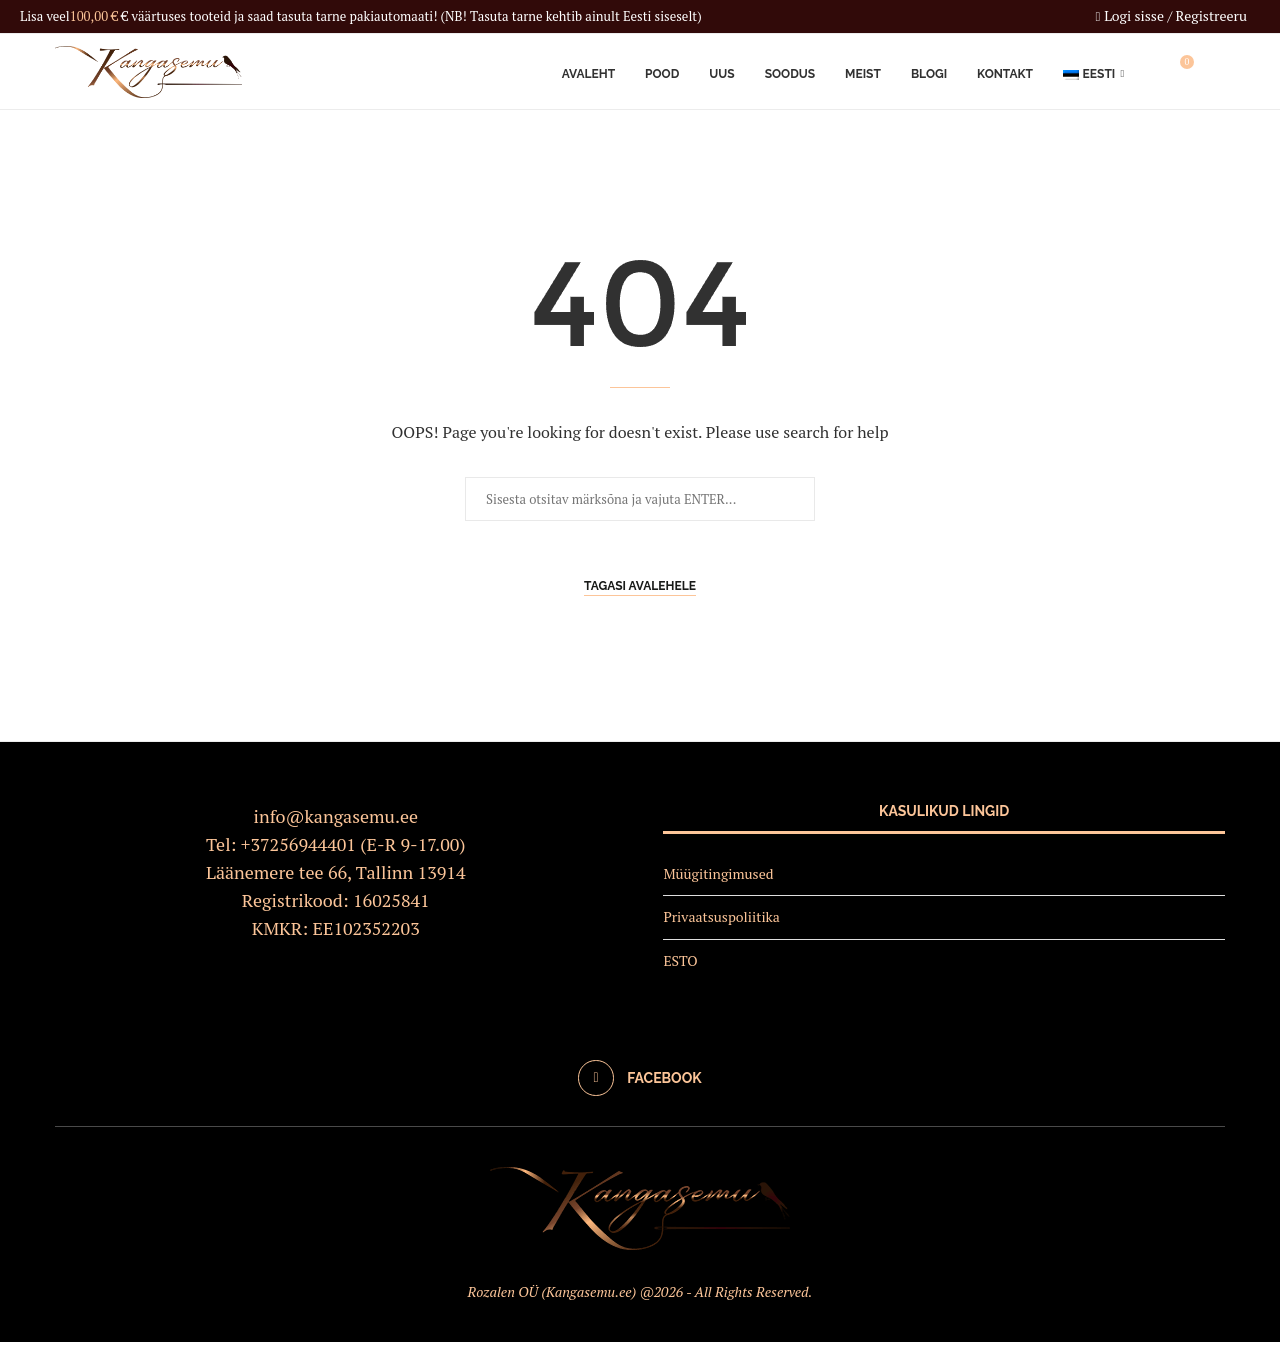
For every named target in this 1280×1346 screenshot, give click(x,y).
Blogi (929, 73)
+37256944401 (298, 848)
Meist (863, 73)
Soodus (790, 73)
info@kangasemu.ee (336, 820)
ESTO (680, 963)
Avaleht (588, 73)
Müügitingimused (718, 876)
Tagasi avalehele (640, 590)
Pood (662, 73)
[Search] (1215, 73)
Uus (721, 73)
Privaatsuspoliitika (721, 920)
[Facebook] (640, 1082)
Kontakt (1005, 73)
